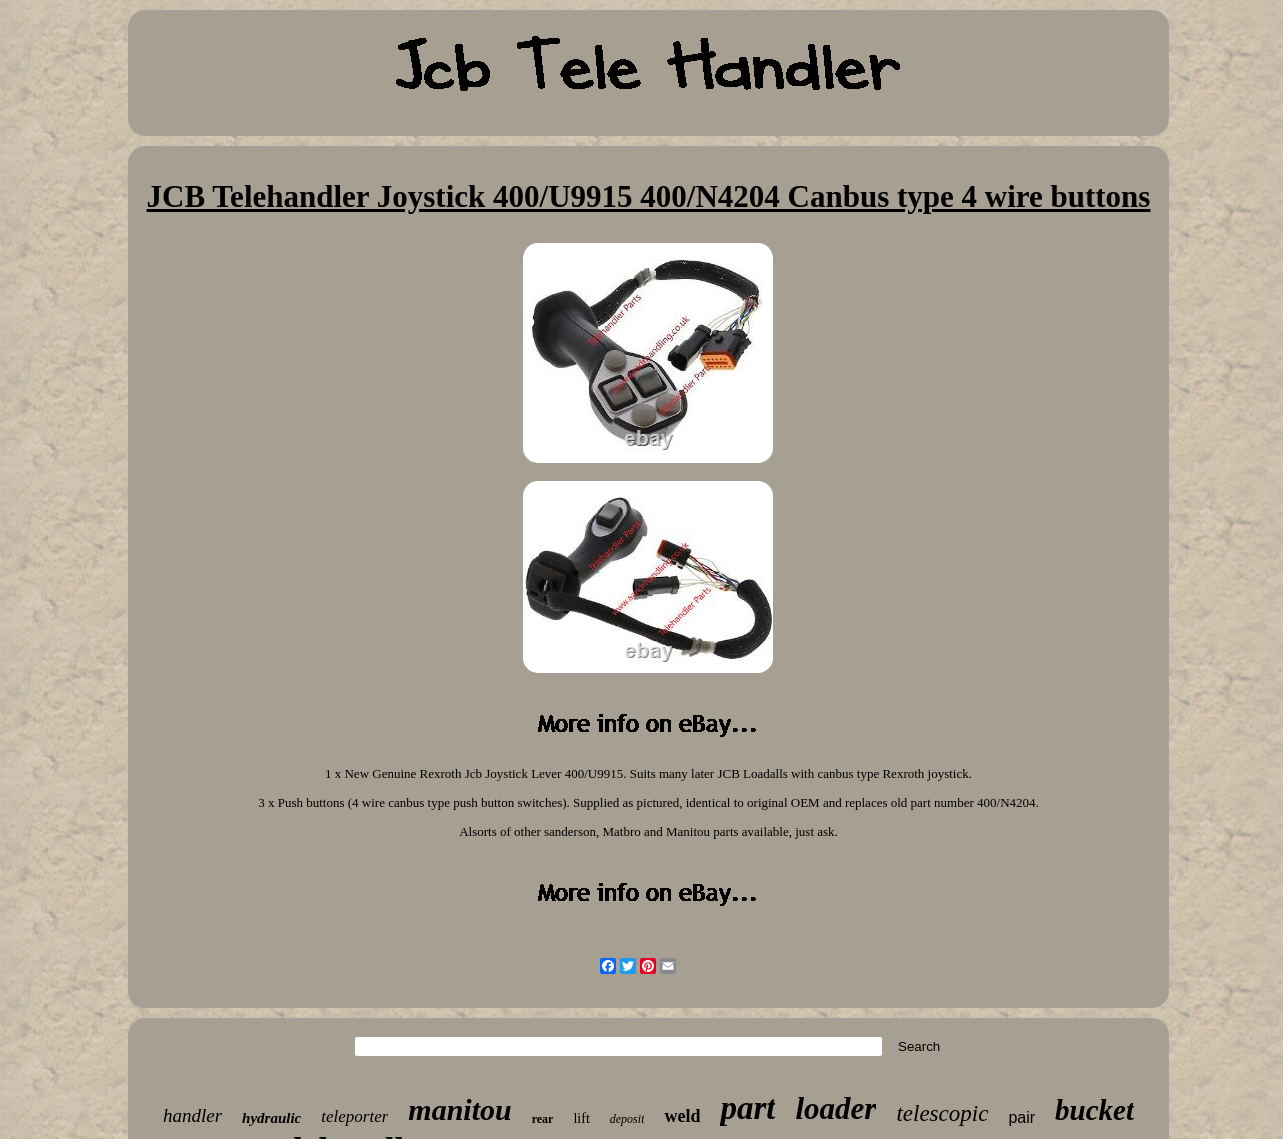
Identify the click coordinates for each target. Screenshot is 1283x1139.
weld (682, 1116)
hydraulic (271, 1118)
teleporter (354, 1116)
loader (835, 1108)
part (747, 1108)
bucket (1094, 1110)
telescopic (942, 1113)
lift (581, 1118)
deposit (627, 1119)
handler (192, 1115)
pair (1021, 1117)
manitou (459, 1109)
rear (543, 1119)
